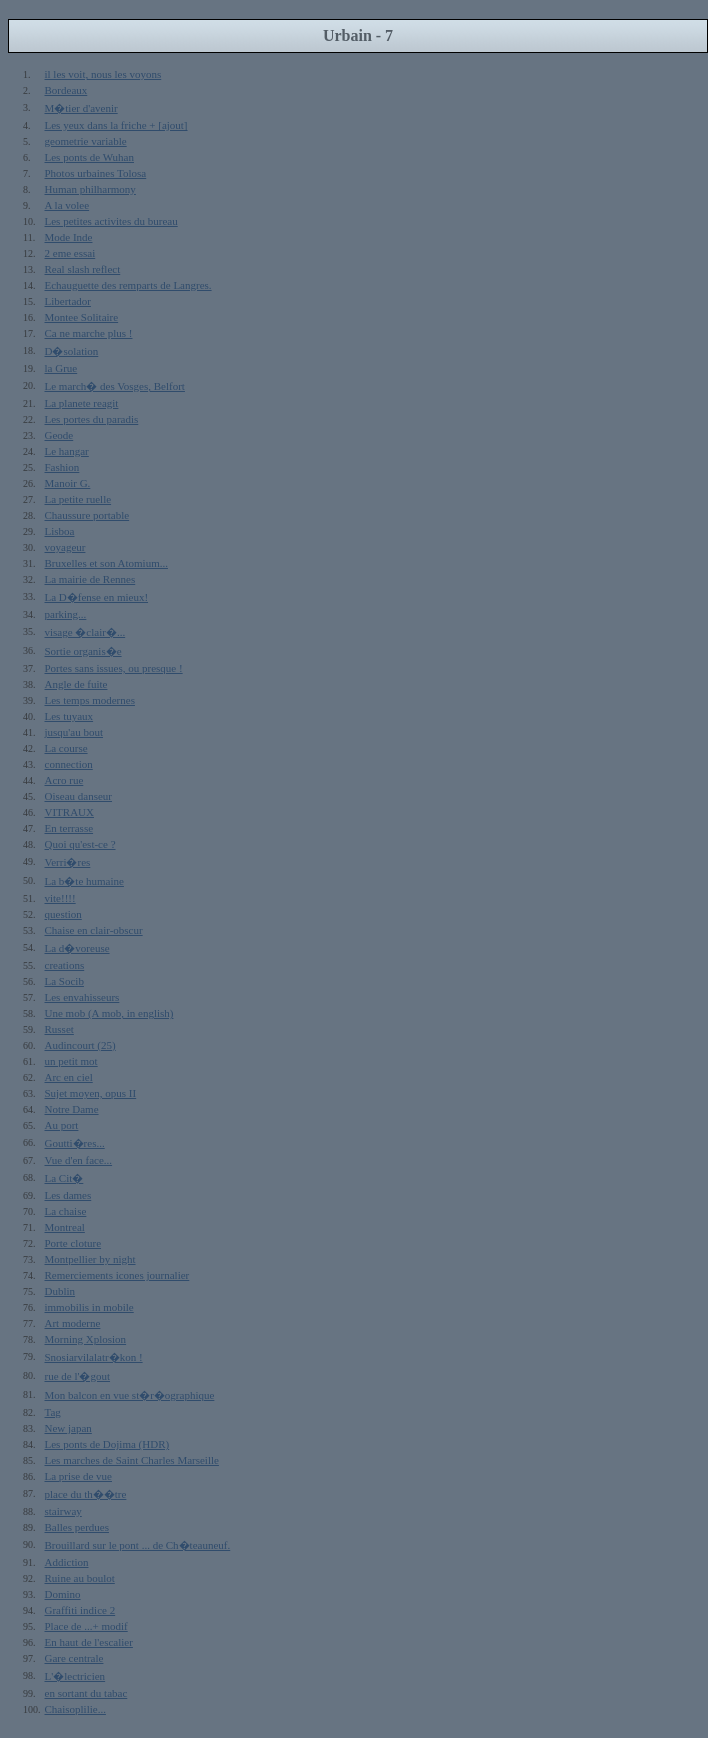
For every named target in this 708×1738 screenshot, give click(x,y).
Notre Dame (72, 1109)
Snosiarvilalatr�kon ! (94, 1357)
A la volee (67, 205)
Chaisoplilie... (75, 1709)
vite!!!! (60, 898)
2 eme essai (70, 253)
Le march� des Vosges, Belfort (115, 386)
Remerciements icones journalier (117, 1275)
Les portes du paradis (92, 419)
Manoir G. (68, 483)
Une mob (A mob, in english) (109, 1013)
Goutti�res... (75, 1143)
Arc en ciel (69, 1077)
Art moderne (73, 1323)
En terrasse (69, 828)
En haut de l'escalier (89, 1642)
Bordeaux (66, 90)
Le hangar (67, 451)
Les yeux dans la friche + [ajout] (116, 125)
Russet (59, 1029)
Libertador (68, 301)
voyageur (65, 547)
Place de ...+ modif (86, 1626)
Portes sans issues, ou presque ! (114, 668)
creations (65, 965)
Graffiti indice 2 (80, 1610)
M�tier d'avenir (81, 108)
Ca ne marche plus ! (89, 333)
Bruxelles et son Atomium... (106, 563)
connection (69, 764)
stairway (63, 1511)
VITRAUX (70, 812)
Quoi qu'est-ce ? (80, 844)
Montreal (65, 1227)
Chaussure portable (87, 515)
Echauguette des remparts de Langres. (128, 285)
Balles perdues (77, 1527)
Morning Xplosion (86, 1339)
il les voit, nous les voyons (103, 74)
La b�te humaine (84, 881)
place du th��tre (86, 1494)
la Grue (61, 368)
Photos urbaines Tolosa (96, 173)
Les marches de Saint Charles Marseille (132, 1460)
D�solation (72, 351)
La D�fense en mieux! (97, 597)
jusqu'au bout (74, 732)
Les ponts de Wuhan (89, 157)
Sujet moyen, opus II (91, 1093)
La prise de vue (79, 1476)
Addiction (67, 1562)
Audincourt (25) (80, 1045)
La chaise (66, 1211)
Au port (62, 1125)
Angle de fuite (76, 684)
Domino (63, 1594)
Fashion (62, 467)
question (63, 914)
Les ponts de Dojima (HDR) (107, 1444)
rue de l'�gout (78, 1376)
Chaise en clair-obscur (94, 930)
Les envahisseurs (82, 997)
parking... (66, 614)
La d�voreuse (77, 948)
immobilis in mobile (89, 1307)
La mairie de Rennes (90, 579)
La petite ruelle (78, 499)
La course (66, 748)
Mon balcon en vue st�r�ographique (130, 1395)
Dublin (60, 1291)
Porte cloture (73, 1243)
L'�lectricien (75, 1676)
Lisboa (60, 531)
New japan (68, 1428)
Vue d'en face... (79, 1160)
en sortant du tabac (86, 1693)
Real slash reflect (83, 269)
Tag (53, 1412)
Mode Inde (69, 237)
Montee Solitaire (82, 317)
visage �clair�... (85, 632)
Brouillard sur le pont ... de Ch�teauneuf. (138, 1545)
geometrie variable (86, 141)
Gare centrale (74, 1658)
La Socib (64, 981)
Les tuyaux (69, 716)
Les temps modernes (90, 700)
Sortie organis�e (83, 651)
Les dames (68, 1195)
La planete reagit (82, 403)
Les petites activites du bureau (111, 221)
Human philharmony (90, 189)
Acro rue (64, 780)
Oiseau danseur (79, 796)
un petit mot (71, 1061)
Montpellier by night (90, 1259)
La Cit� (64, 1178)
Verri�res (68, 862)
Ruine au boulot (80, 1578)
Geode (59, 435)
